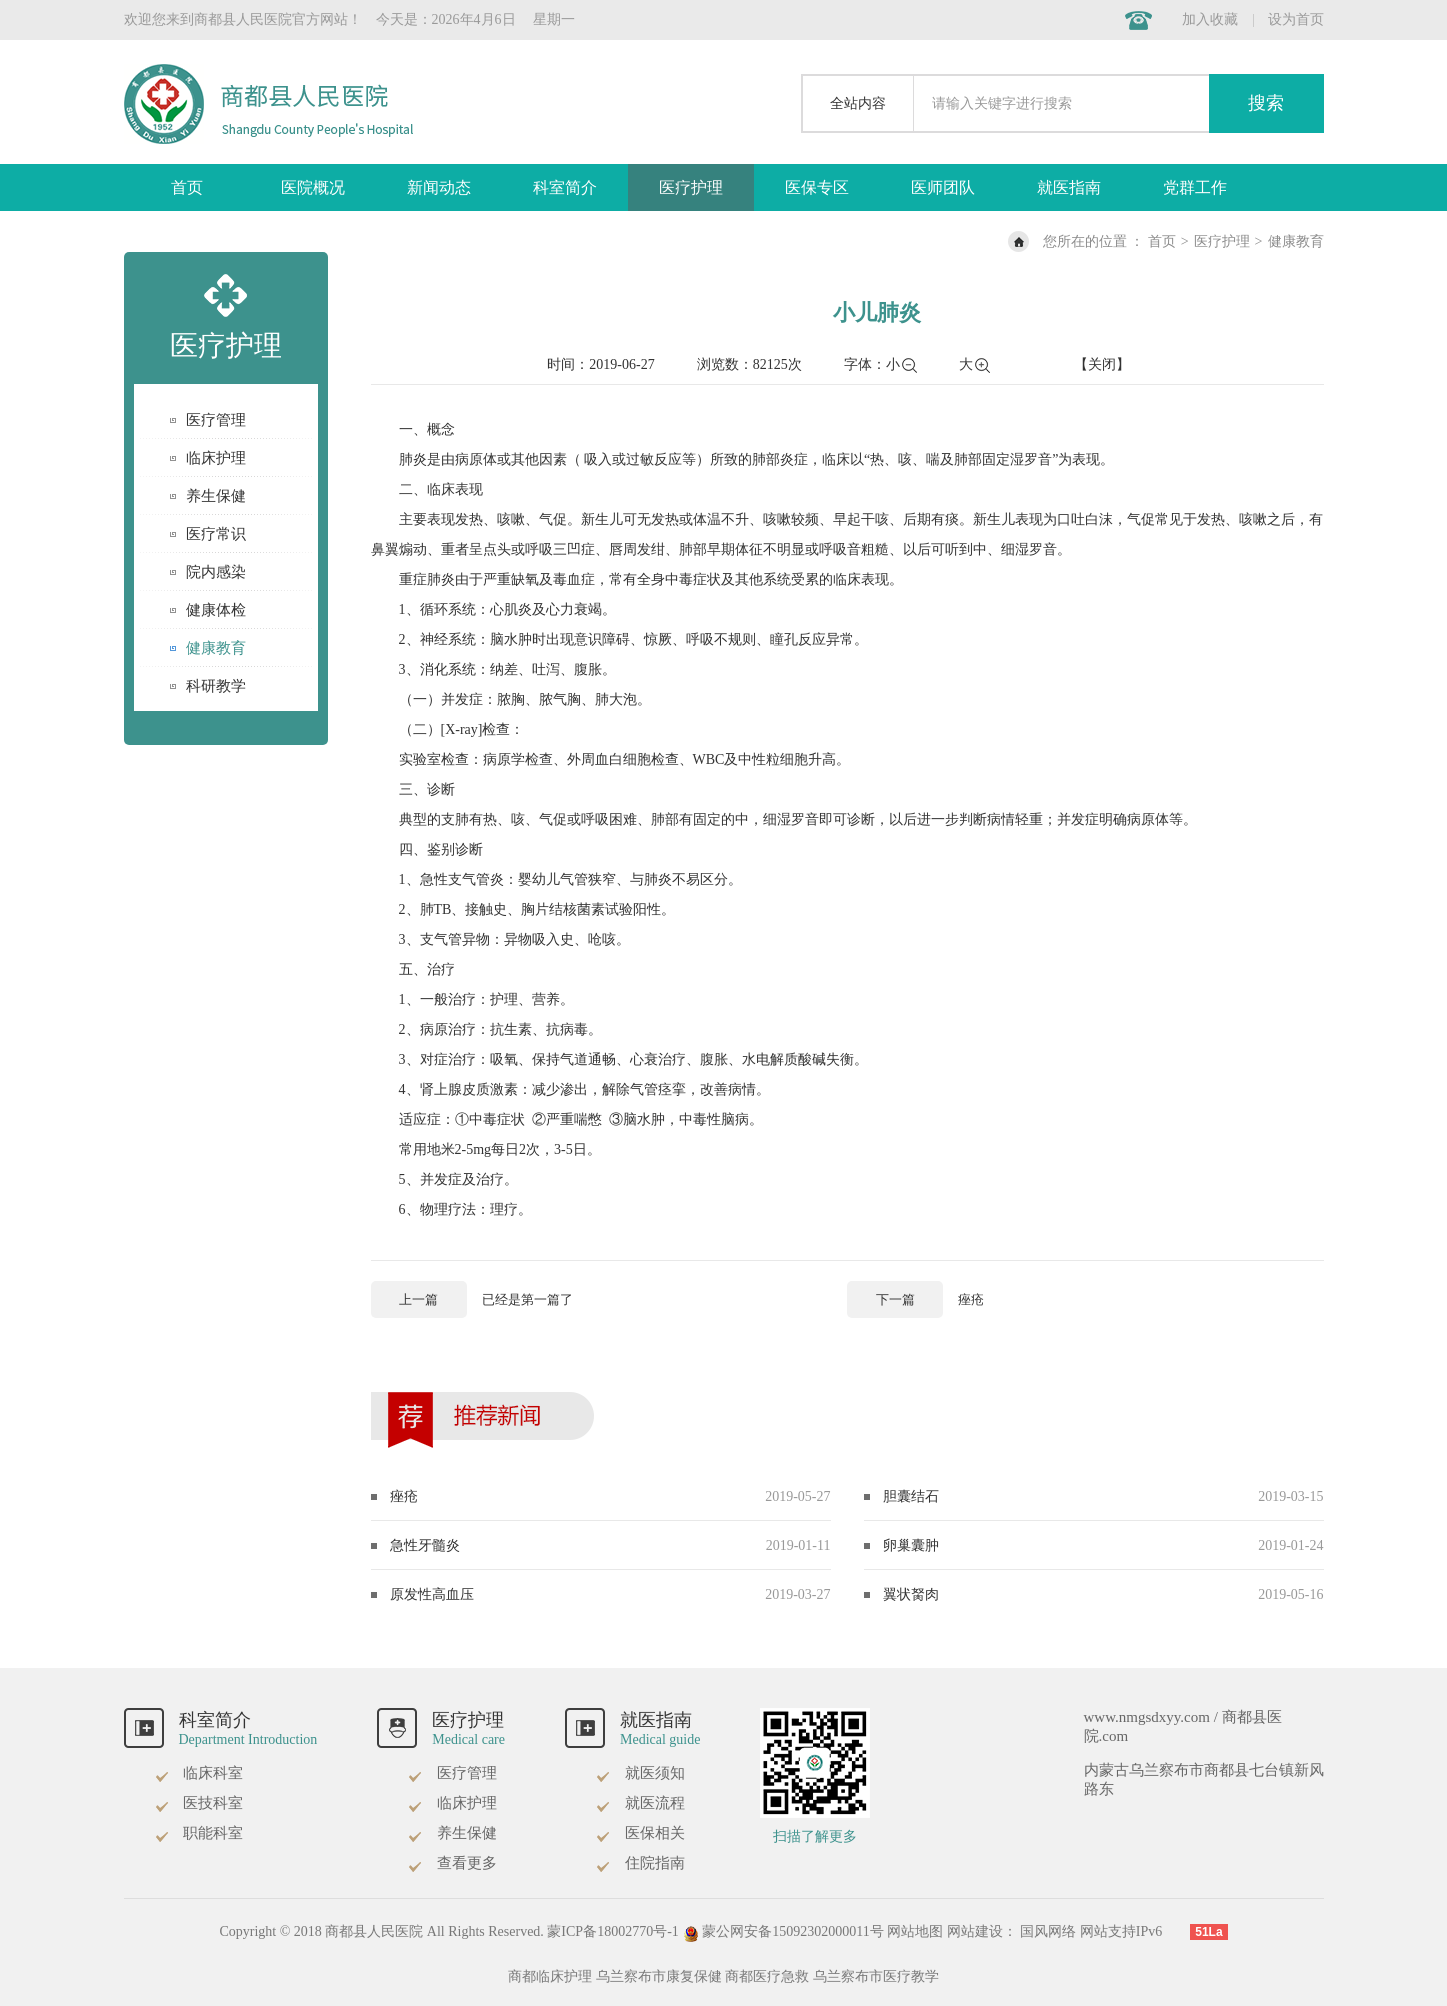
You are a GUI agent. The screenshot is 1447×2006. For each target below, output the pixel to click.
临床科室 (199, 1773)
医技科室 (199, 1803)
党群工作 (1195, 187)
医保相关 (640, 1833)
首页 (187, 187)
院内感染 (216, 572)
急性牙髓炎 (425, 1545)
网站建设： (982, 1931)
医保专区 (817, 187)
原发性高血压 (432, 1594)
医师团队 (943, 187)
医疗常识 (216, 534)
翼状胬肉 (911, 1594)
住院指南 (640, 1863)
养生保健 (216, 496)
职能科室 (199, 1833)
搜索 (1266, 103)
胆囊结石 (911, 1496)
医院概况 (313, 187)
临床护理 (216, 458)
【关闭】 (1102, 364)
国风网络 (1048, 1931)
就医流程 (640, 1803)
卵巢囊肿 (911, 1545)
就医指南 (1069, 187)
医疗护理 (691, 187)
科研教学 (216, 686)
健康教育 (1296, 241)
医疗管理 (216, 420)
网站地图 (915, 1931)
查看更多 (452, 1863)
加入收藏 (1210, 19)
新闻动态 (439, 187)
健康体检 (216, 610)
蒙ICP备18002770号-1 (612, 1931)
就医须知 (640, 1773)
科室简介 (565, 187)
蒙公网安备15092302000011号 (784, 1931)
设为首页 (1296, 19)
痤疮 (404, 1496)
